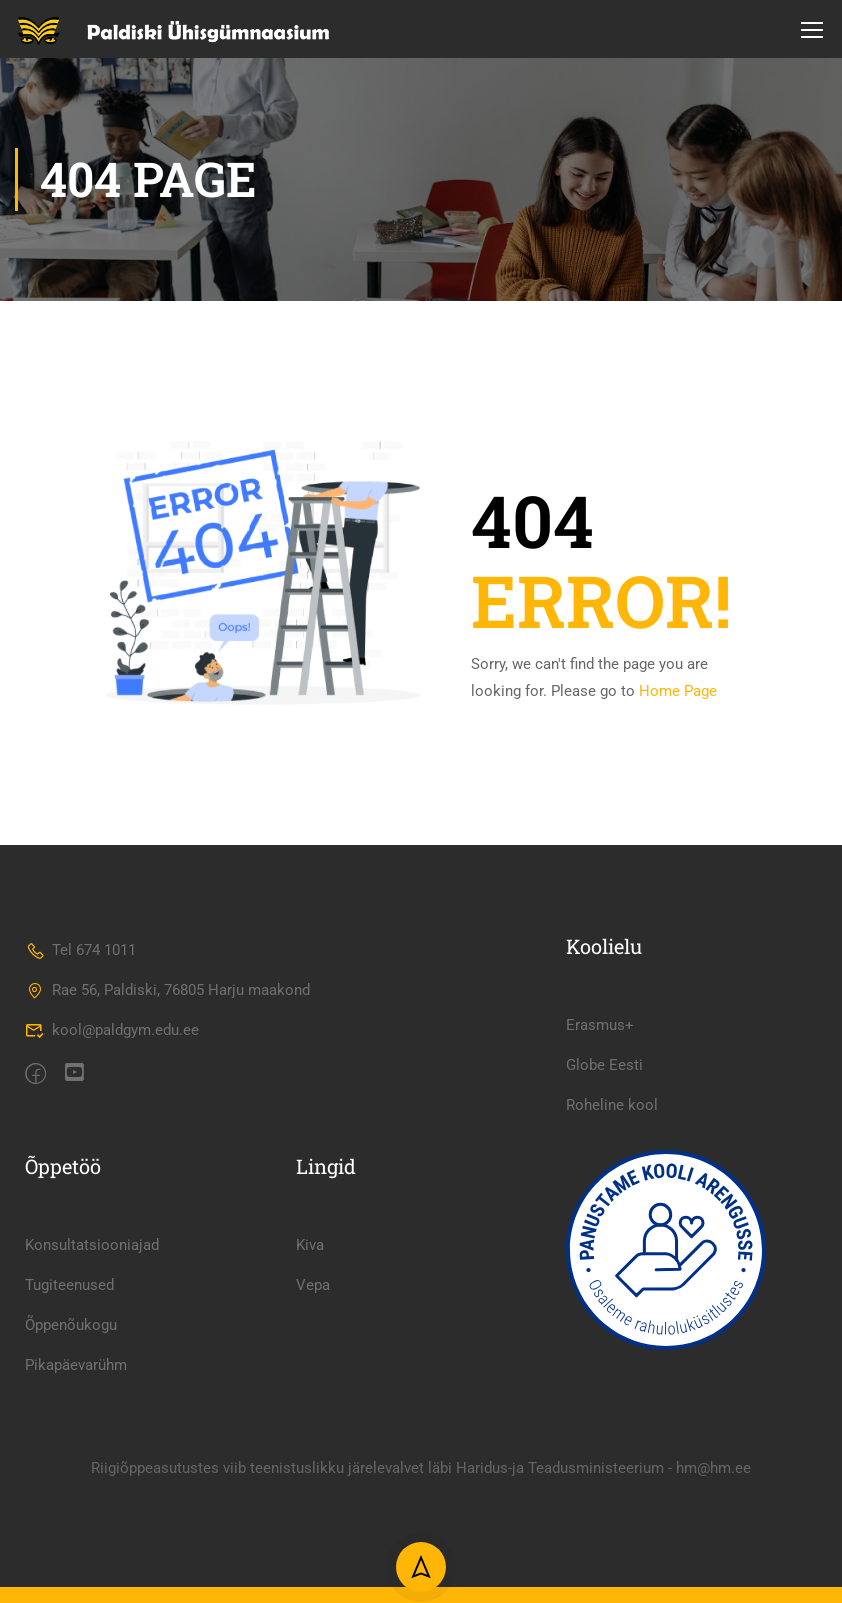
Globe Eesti (604, 1140)
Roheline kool (612, 1180)
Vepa (313, 1360)
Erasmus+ (600, 1100)
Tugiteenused (69, 1360)
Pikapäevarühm (76, 1440)
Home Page (678, 692)
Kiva (310, 1320)
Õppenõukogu (71, 1400)
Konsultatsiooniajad (92, 1320)
